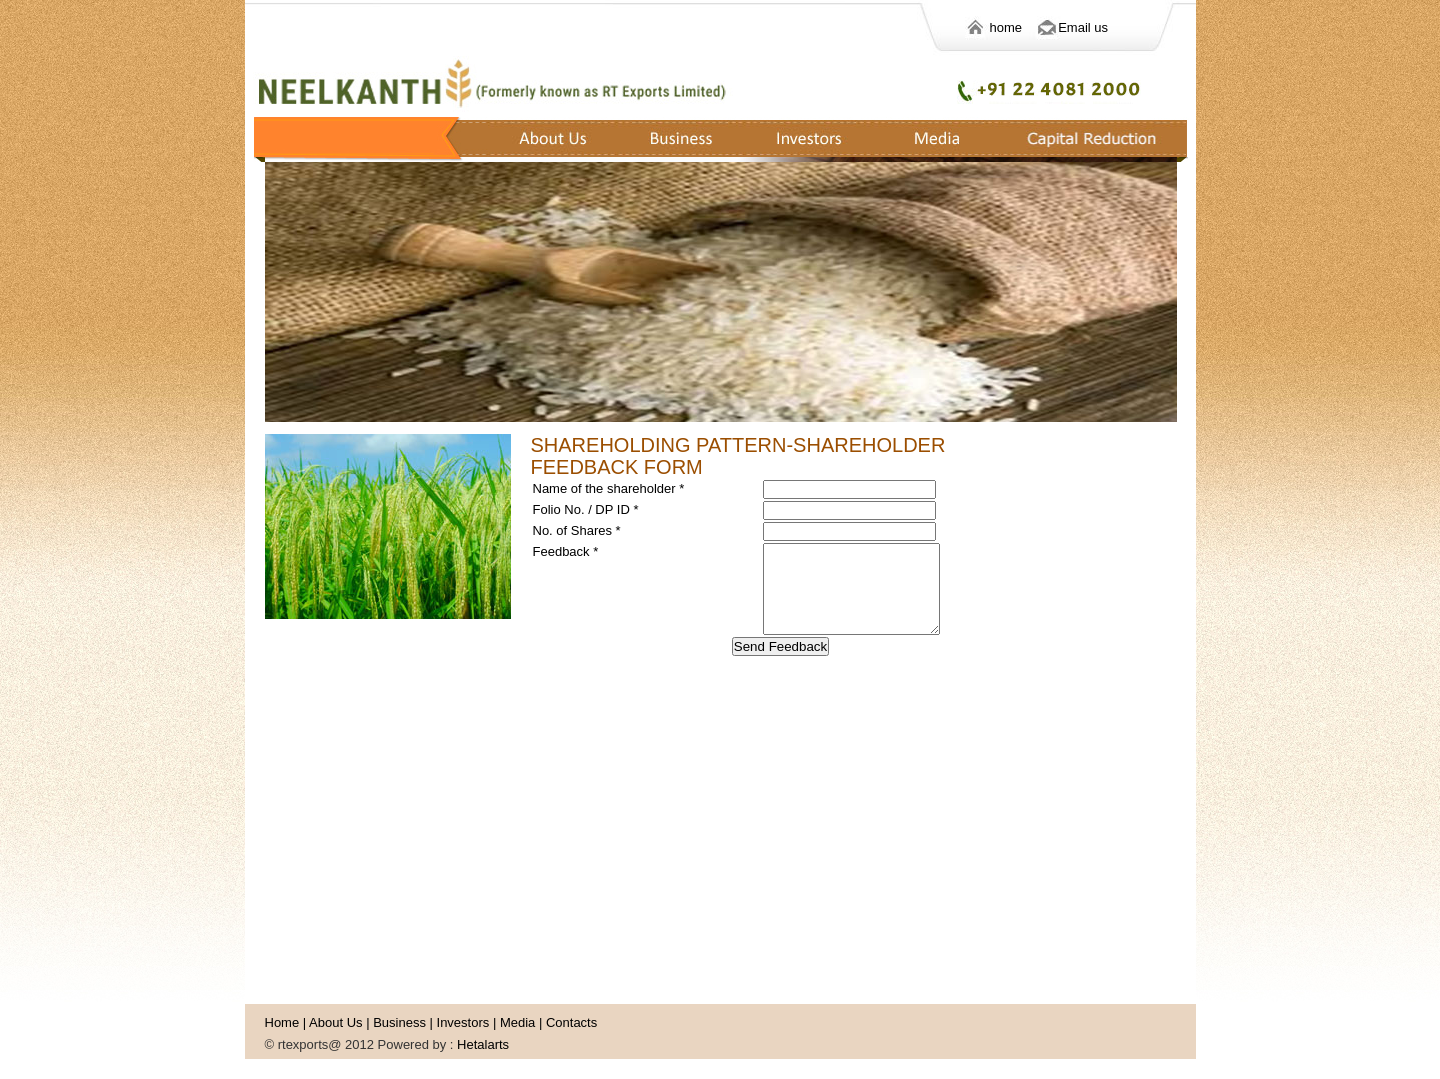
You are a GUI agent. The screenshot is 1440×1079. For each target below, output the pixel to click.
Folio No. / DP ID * (586, 509)
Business (399, 1022)
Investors (463, 1022)
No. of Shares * (577, 530)
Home (282, 1022)
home (1022, 27)
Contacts (571, 1022)
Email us (1083, 27)
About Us (335, 1022)
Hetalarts (483, 1044)
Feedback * (566, 551)
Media (517, 1022)
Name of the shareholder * (609, 488)
